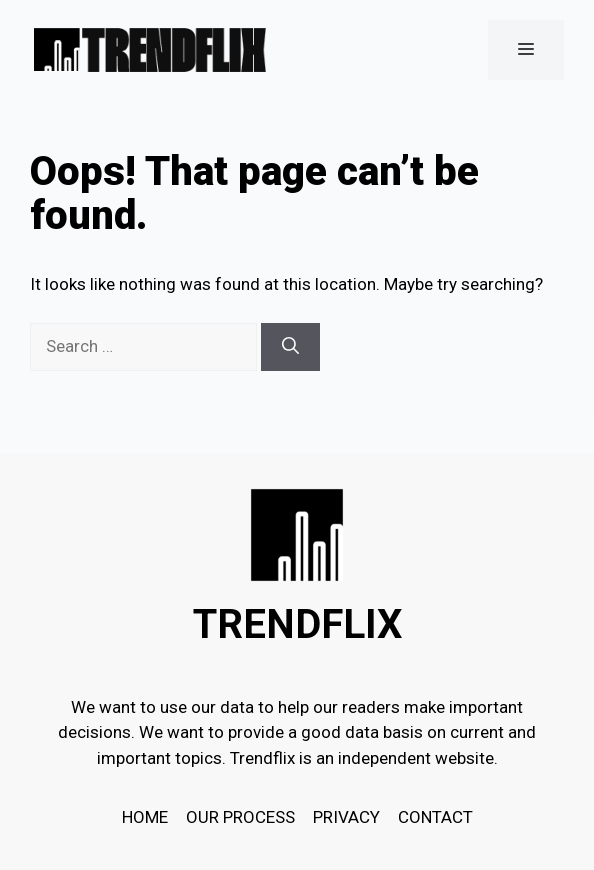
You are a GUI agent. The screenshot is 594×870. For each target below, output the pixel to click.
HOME (145, 817)
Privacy (346, 817)
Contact (435, 817)
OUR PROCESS (240, 817)
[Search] (290, 347)
